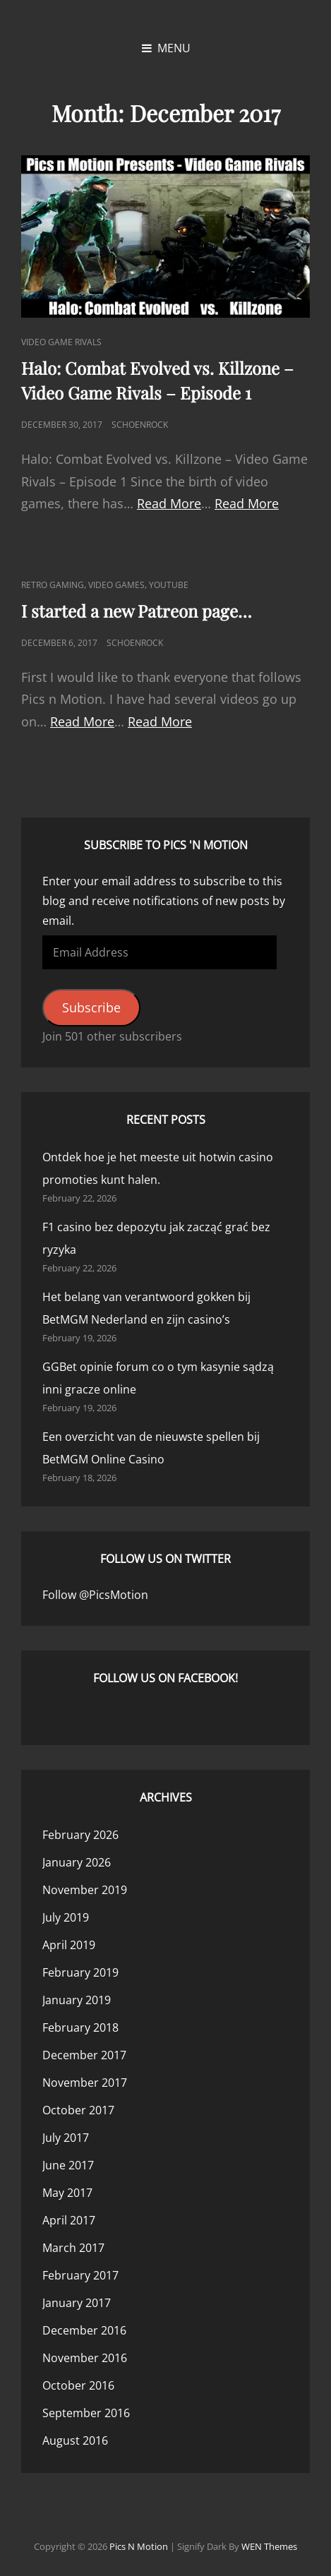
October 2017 (78, 2110)
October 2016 (78, 2385)
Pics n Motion (138, 2546)
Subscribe (91, 1007)
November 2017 (84, 2082)
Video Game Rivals (61, 342)
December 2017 (84, 2055)
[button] (165, 236)
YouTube (168, 585)
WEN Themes (269, 2546)
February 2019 (80, 1972)
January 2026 (76, 1862)
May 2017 (67, 2192)
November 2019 (84, 1890)
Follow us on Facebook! (165, 1678)
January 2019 (76, 2000)
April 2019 (68, 1945)
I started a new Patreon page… (136, 610)
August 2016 (75, 2440)
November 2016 (84, 2358)
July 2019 (65, 1917)
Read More (169, 503)
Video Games (116, 585)
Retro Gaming (52, 585)
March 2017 (73, 2248)
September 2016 (86, 2413)
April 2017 (68, 2220)
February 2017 (80, 2275)
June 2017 (68, 2165)
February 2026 (80, 1835)
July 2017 (65, 2137)
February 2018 (80, 2027)
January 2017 (76, 2303)
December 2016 (84, 2330)
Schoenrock (140, 425)
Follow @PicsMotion (95, 1594)
